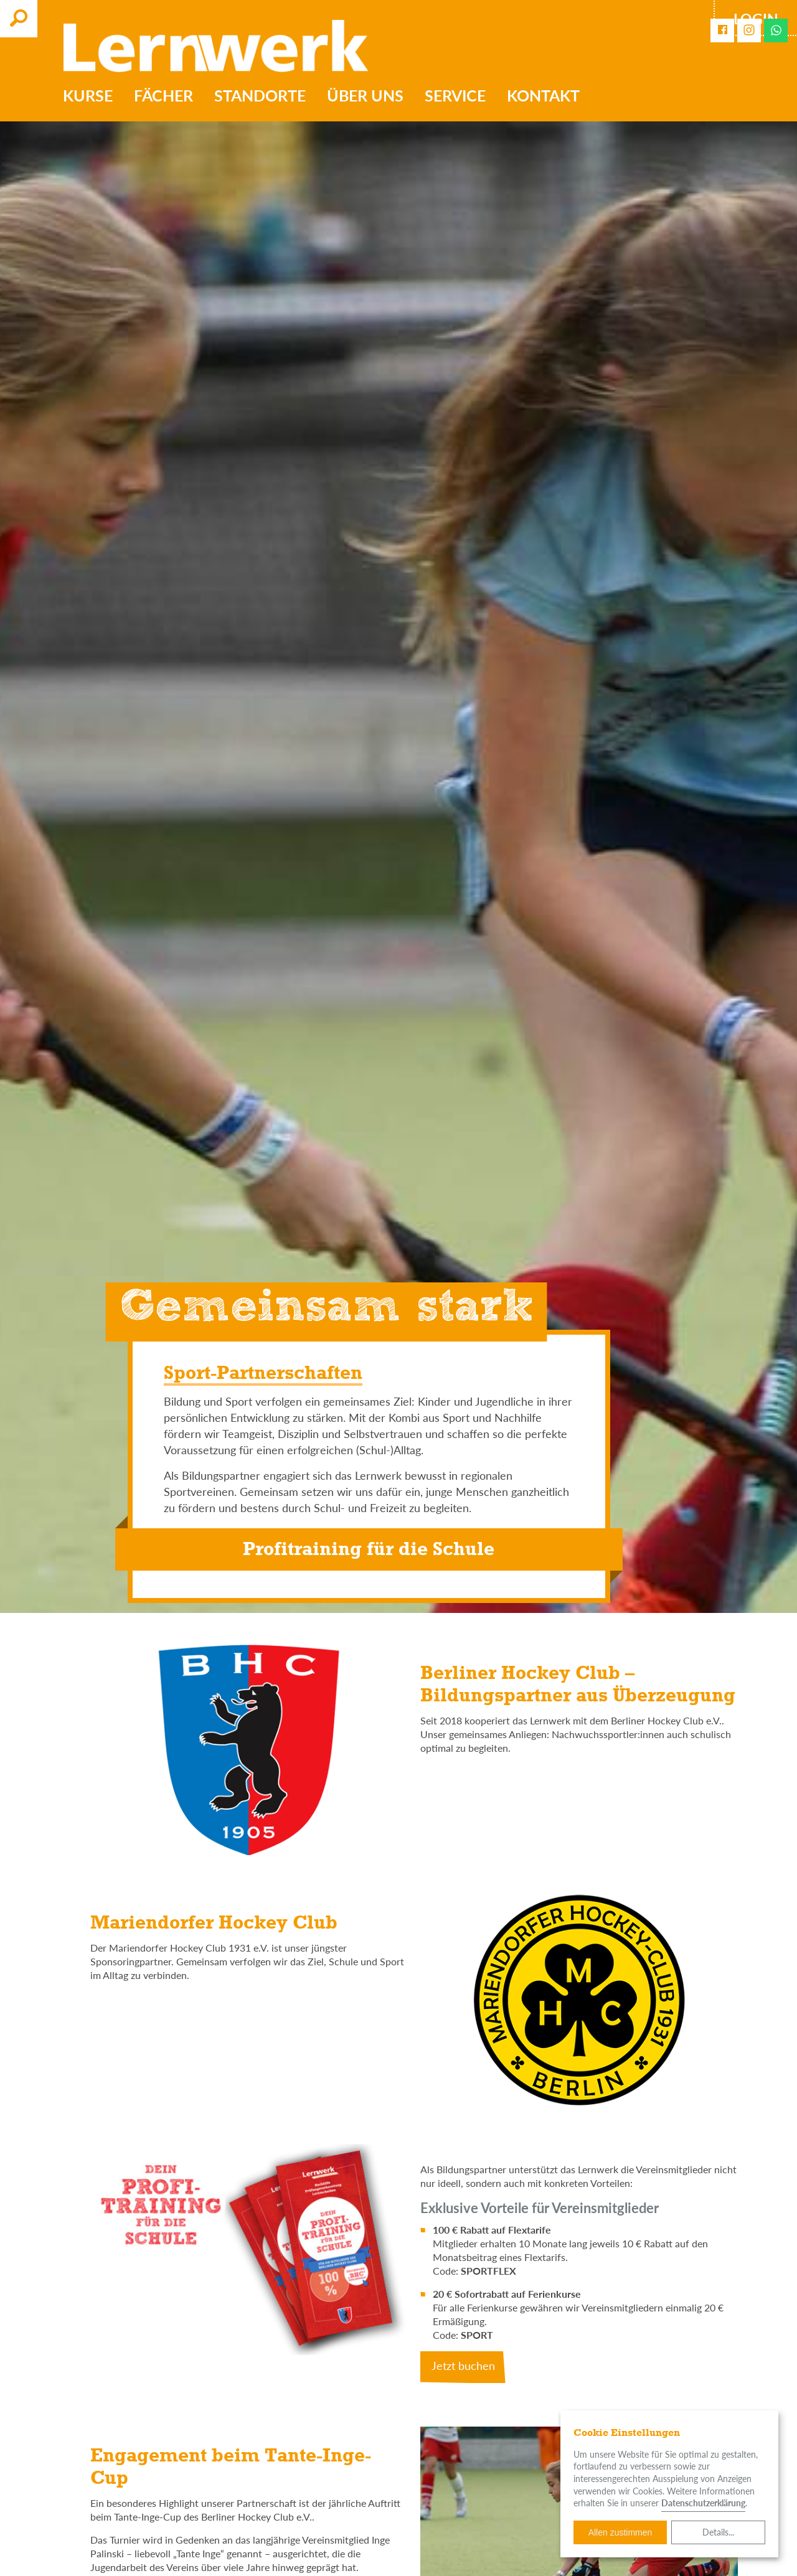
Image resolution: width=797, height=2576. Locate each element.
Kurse (88, 95)
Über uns (365, 95)
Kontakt (543, 95)
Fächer (163, 95)
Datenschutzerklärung (703, 2503)
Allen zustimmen (620, 2532)
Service (455, 95)
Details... (718, 2532)
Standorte (260, 95)
